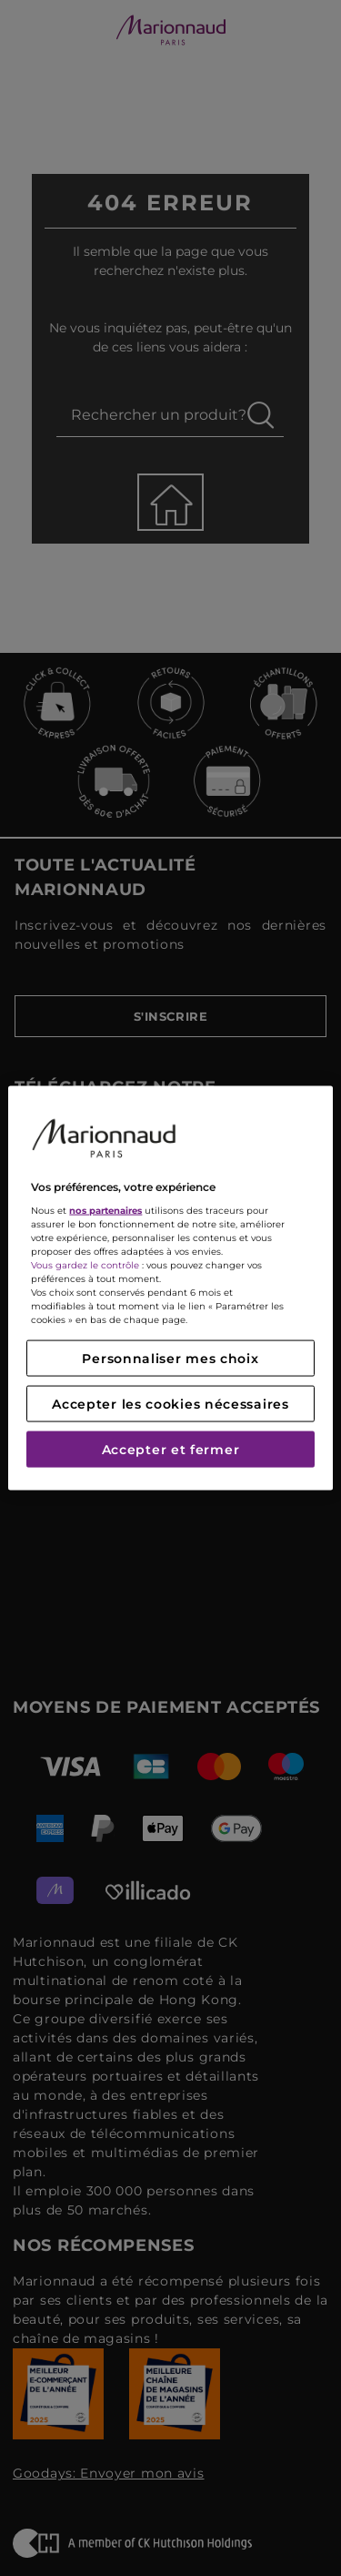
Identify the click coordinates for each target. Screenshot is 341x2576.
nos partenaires (105, 1211)
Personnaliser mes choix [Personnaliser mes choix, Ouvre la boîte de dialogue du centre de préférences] (170, 1358)
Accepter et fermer (171, 1449)
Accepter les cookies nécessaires (170, 1404)
